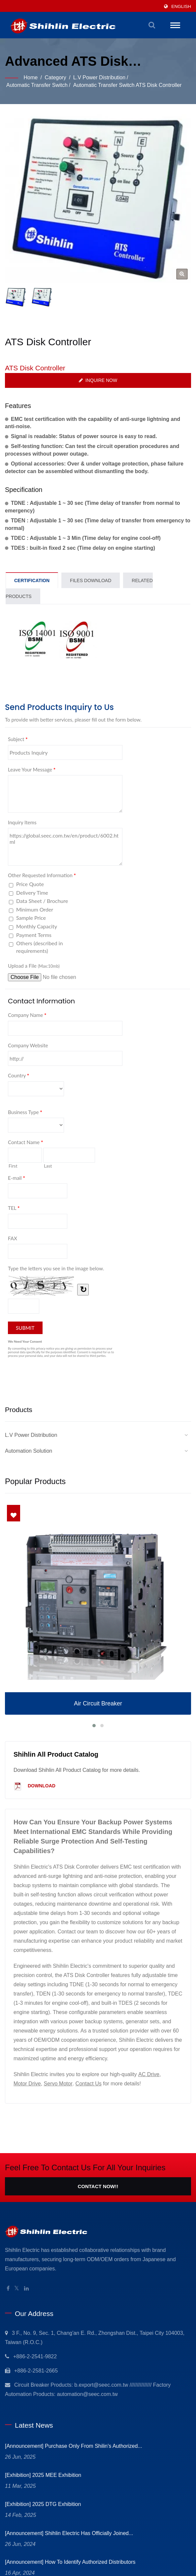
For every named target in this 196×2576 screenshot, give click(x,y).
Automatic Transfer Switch (37, 85)
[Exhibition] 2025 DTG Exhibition (43, 2504)
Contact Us (89, 2083)
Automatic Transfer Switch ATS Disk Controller (127, 85)
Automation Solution (28, 1451)
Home (30, 77)
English (181, 6)
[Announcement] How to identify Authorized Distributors (70, 2562)
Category (55, 77)
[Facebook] (8, 2289)
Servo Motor (58, 2083)
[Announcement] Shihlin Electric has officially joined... (69, 2533)
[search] (151, 25)
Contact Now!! (98, 2186)
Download (34, 1786)
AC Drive (148, 2074)
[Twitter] (16, 2289)
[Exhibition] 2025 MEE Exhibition (43, 2475)
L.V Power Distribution (99, 77)
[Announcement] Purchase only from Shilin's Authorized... (73, 2446)
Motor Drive (27, 2083)
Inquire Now (98, 380)
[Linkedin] (26, 2289)
